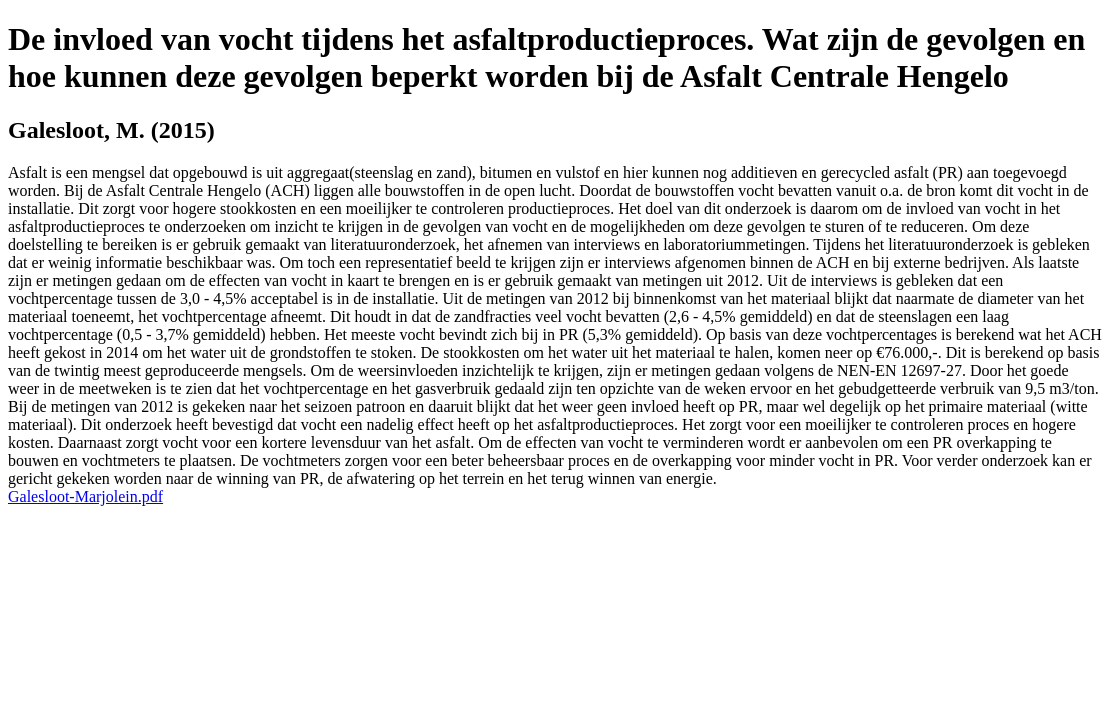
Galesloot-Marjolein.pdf (85, 496)
